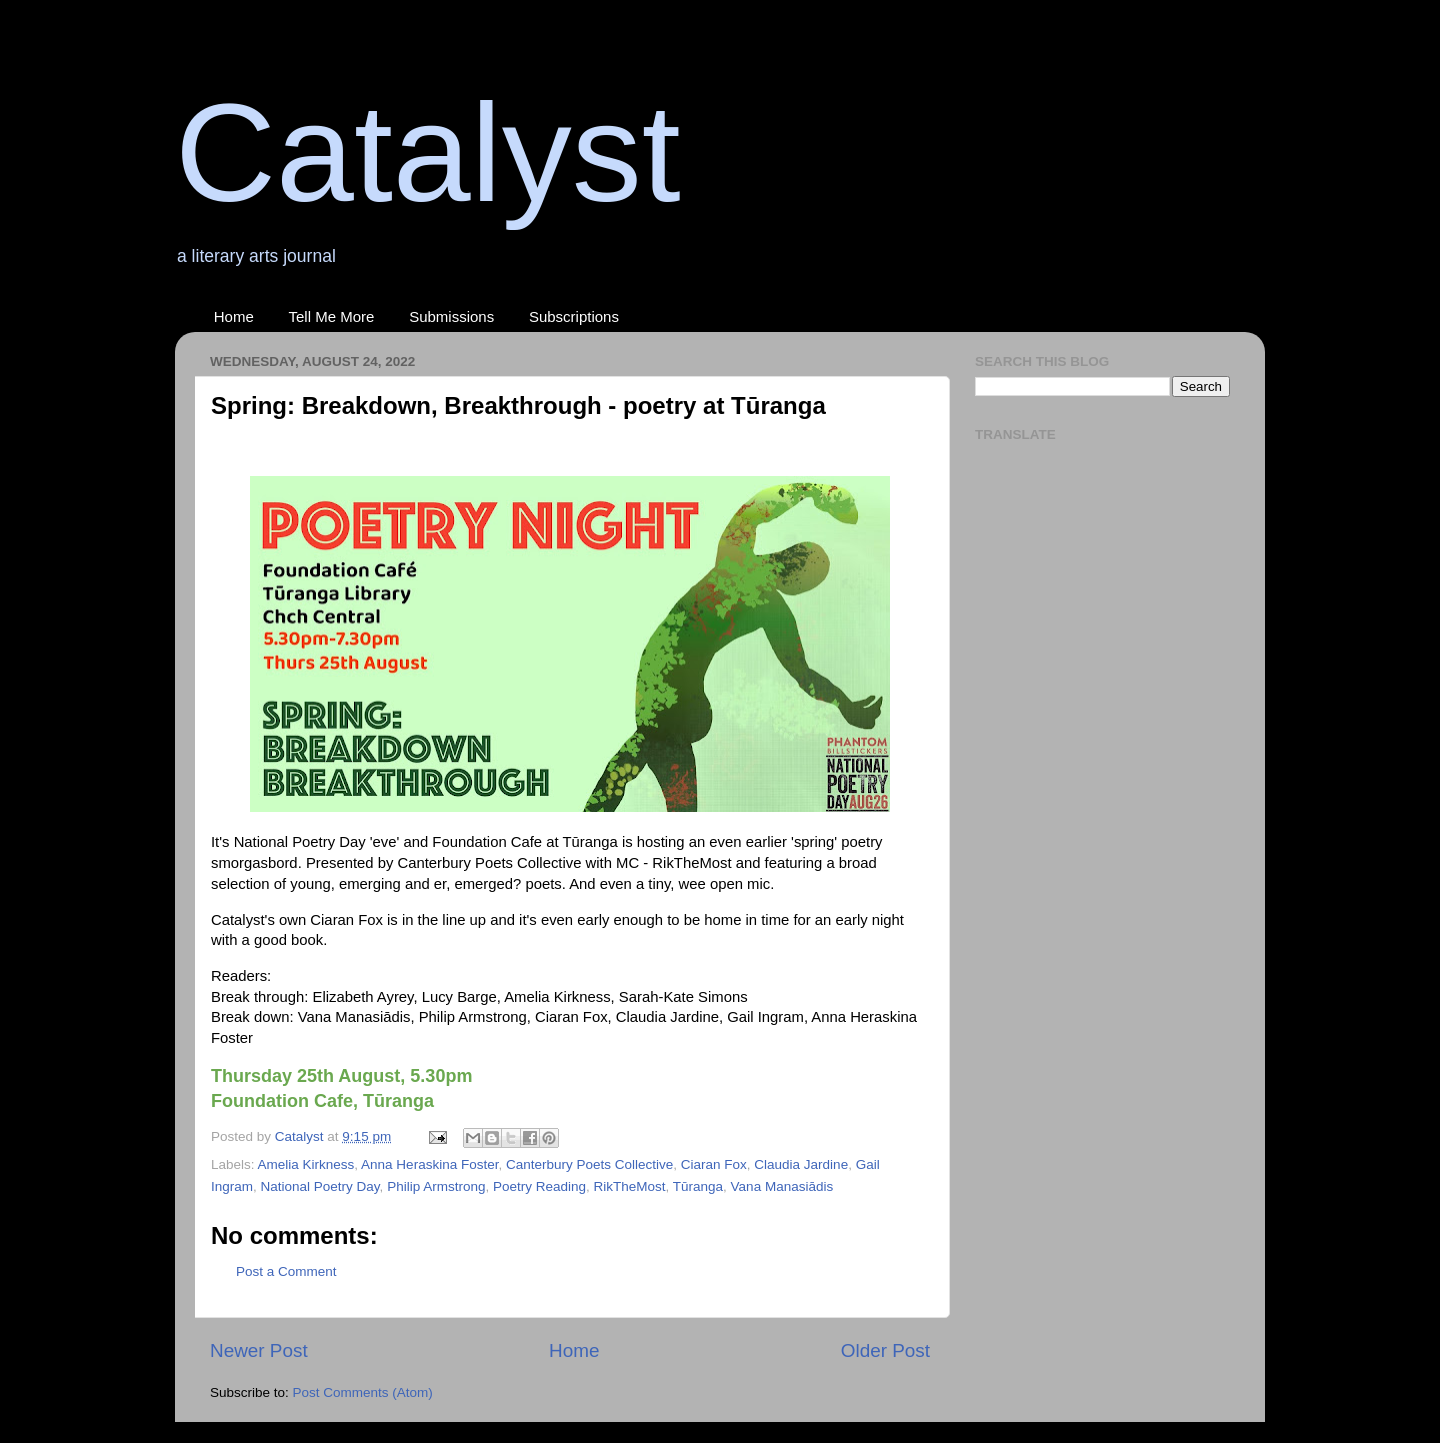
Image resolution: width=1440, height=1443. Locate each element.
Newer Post (259, 1350)
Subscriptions (574, 316)
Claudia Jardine (801, 1164)
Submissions (451, 316)
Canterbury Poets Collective (589, 1164)
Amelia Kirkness (306, 1164)
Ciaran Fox (714, 1164)
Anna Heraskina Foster (429, 1164)
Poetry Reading (539, 1186)
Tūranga (698, 1186)
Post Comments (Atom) (363, 1392)
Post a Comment (286, 1271)
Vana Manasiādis (782, 1186)
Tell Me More (332, 316)
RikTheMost (630, 1186)
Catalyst (428, 152)
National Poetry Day (320, 1186)
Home (234, 316)
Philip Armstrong (436, 1186)
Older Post (885, 1350)
